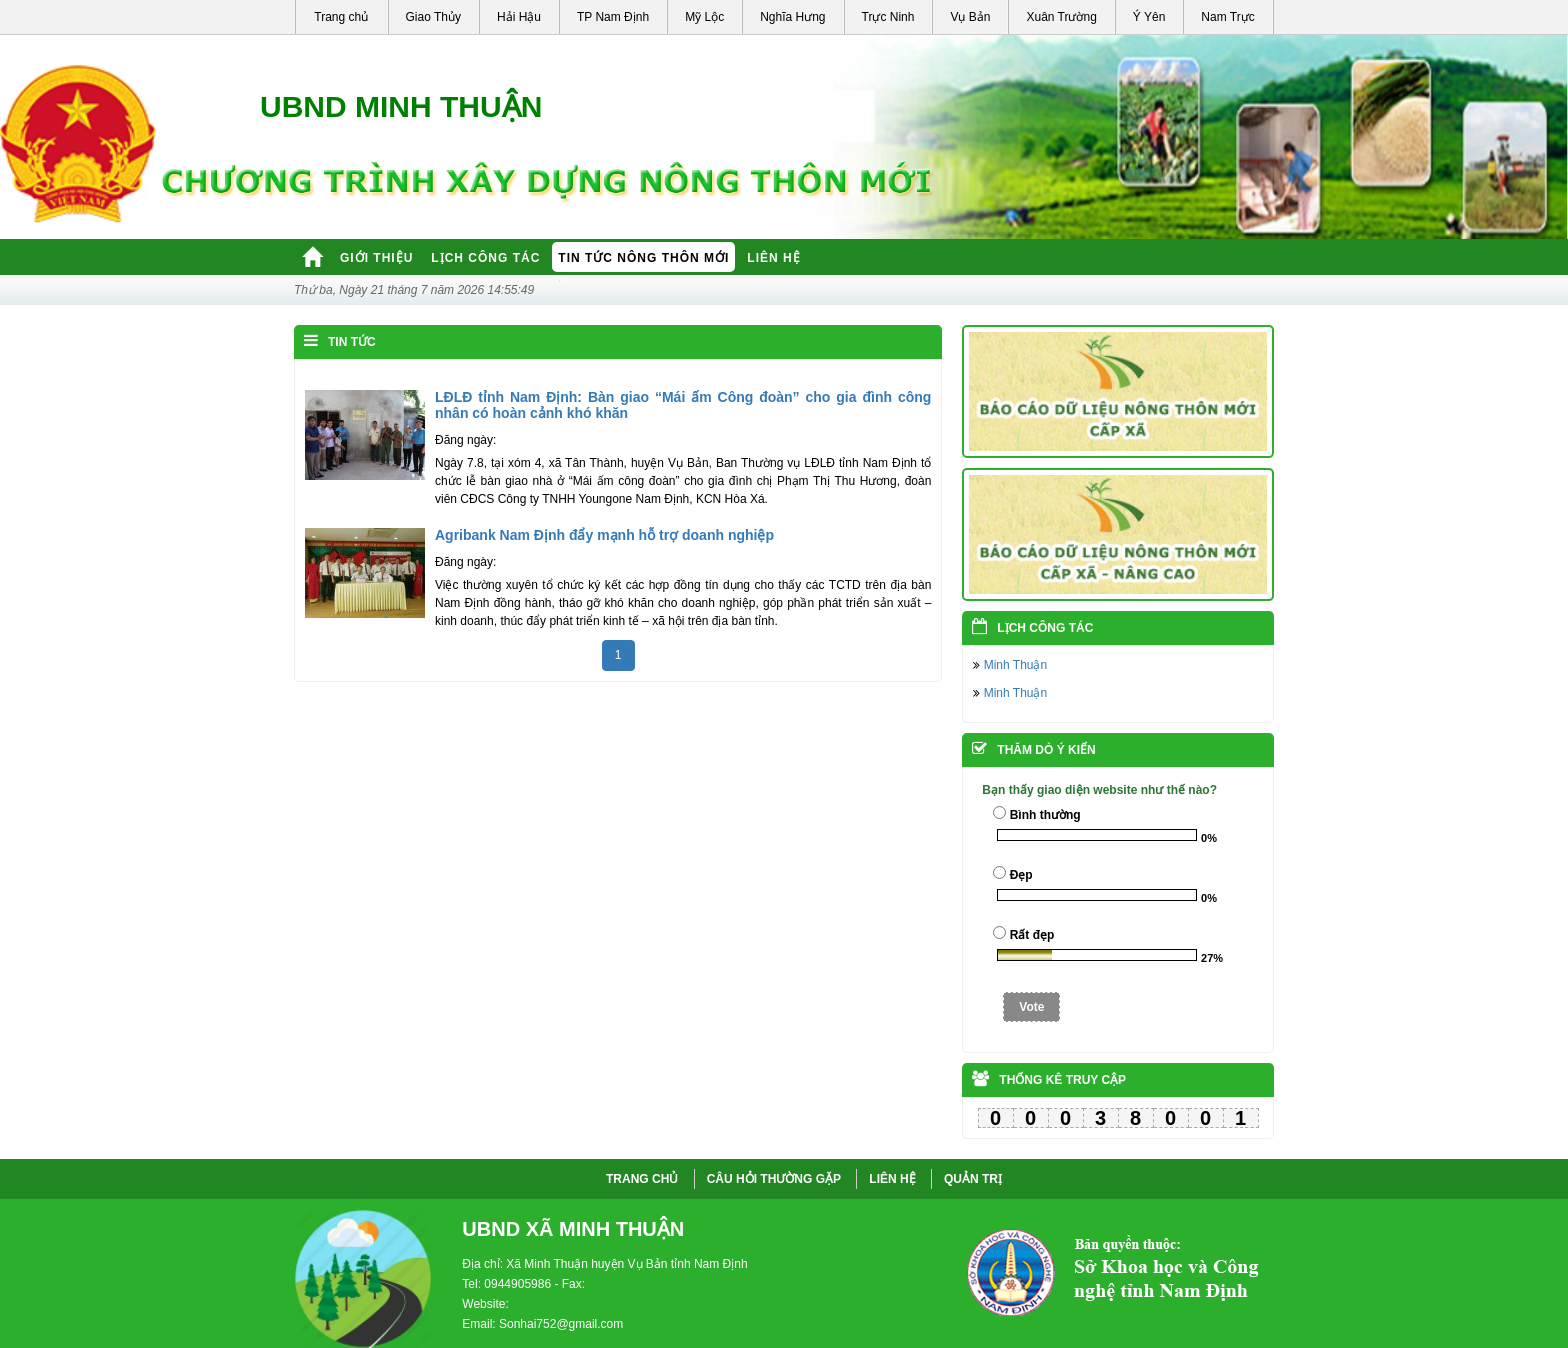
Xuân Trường (1061, 17)
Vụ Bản (970, 17)
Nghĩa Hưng (792, 17)
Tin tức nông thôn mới (643, 258)
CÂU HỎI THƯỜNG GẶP (774, 1179)
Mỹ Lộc (704, 17)
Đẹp (1021, 875)
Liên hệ (773, 258)
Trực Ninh (888, 17)
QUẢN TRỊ (973, 1179)
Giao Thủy (433, 17)
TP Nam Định (613, 17)
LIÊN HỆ (892, 1179)
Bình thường (1045, 815)
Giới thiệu (376, 258)
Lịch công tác (485, 258)
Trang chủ (341, 17)
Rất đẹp (1032, 935)
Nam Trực (1227, 17)
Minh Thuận (1015, 665)
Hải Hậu (519, 17)
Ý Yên (1149, 17)
